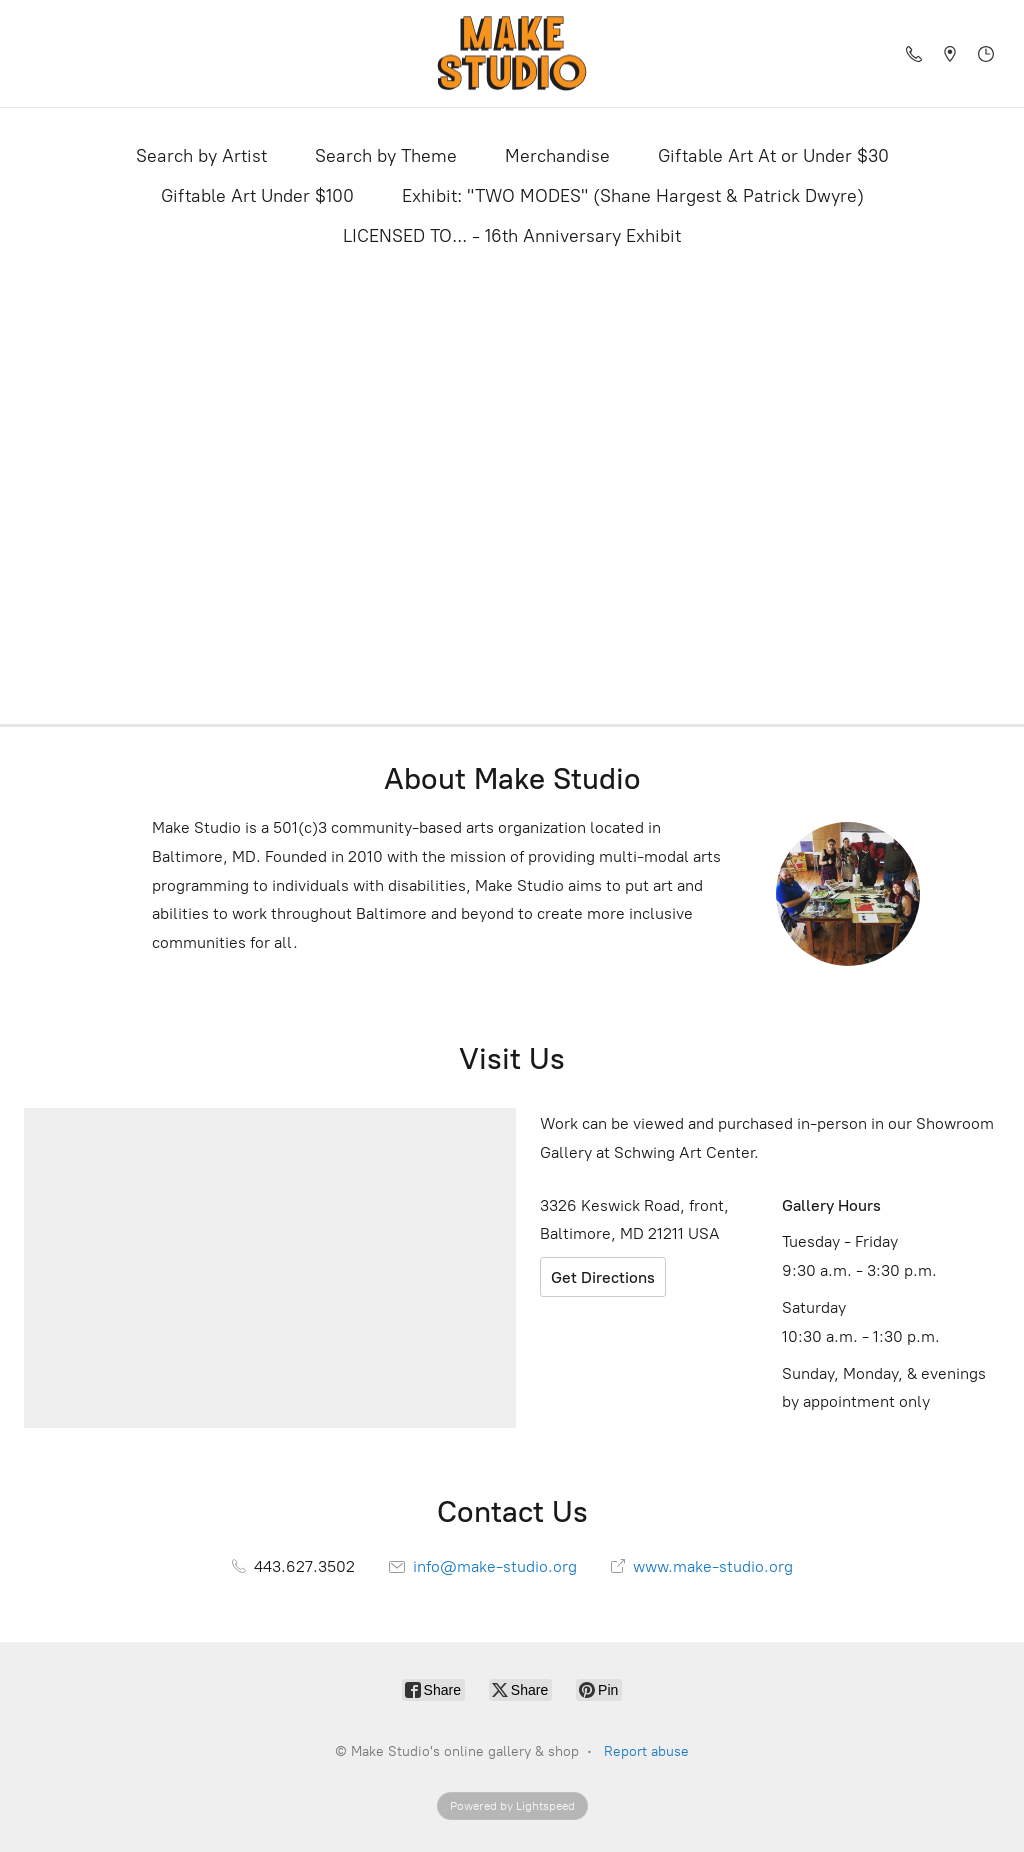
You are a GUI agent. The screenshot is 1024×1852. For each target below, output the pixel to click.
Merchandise (557, 156)
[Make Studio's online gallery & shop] (512, 53)
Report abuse (646, 1751)
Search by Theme (386, 156)
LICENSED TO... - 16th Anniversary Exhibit (512, 236)
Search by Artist (201, 156)
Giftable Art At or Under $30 (773, 156)
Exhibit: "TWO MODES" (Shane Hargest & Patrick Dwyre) (633, 196)
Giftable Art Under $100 (257, 196)
